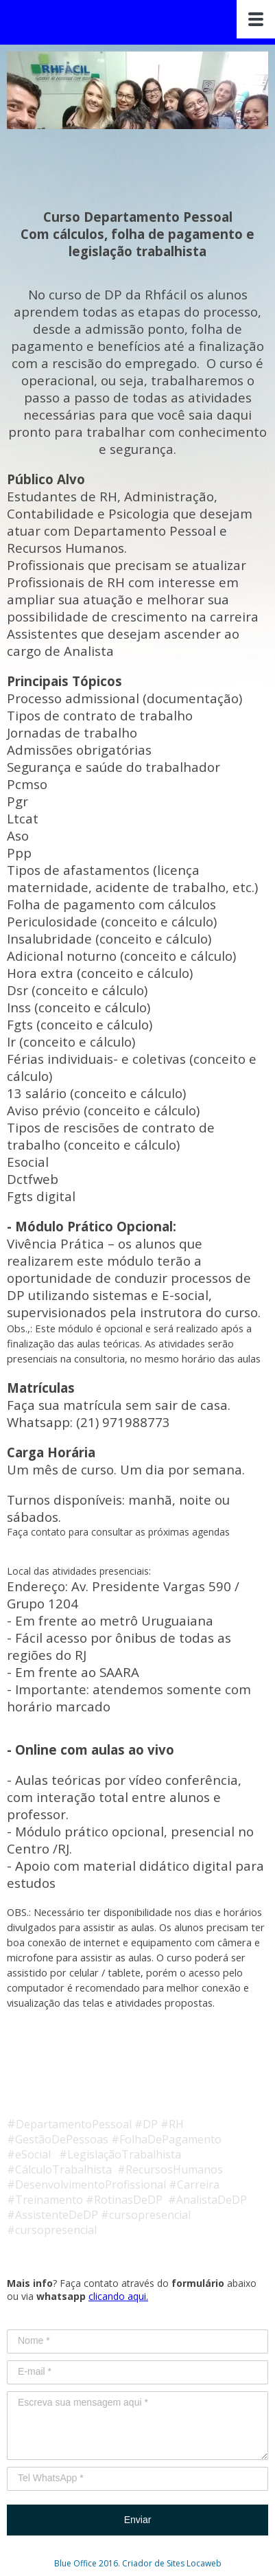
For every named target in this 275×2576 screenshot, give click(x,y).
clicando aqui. (118, 2296)
